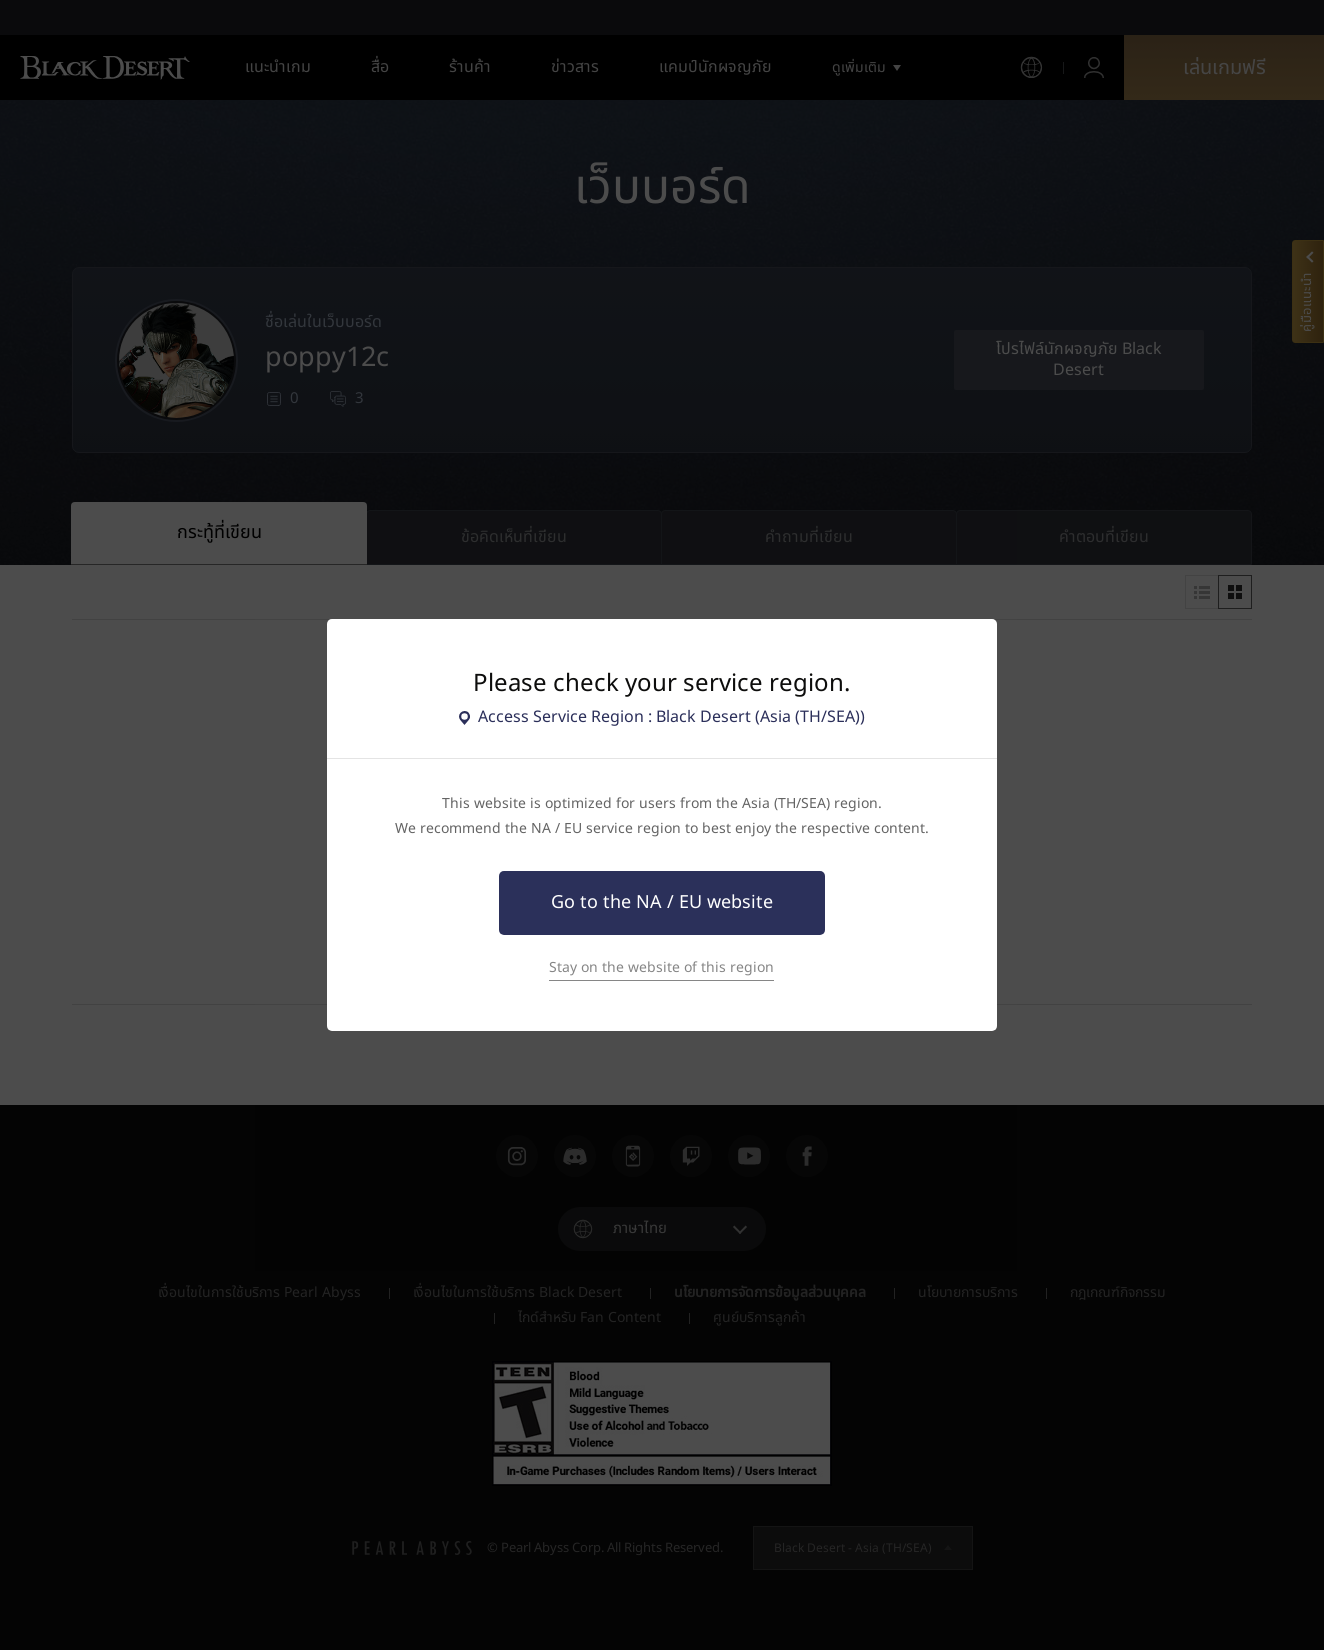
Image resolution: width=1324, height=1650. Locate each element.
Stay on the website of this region (661, 967)
